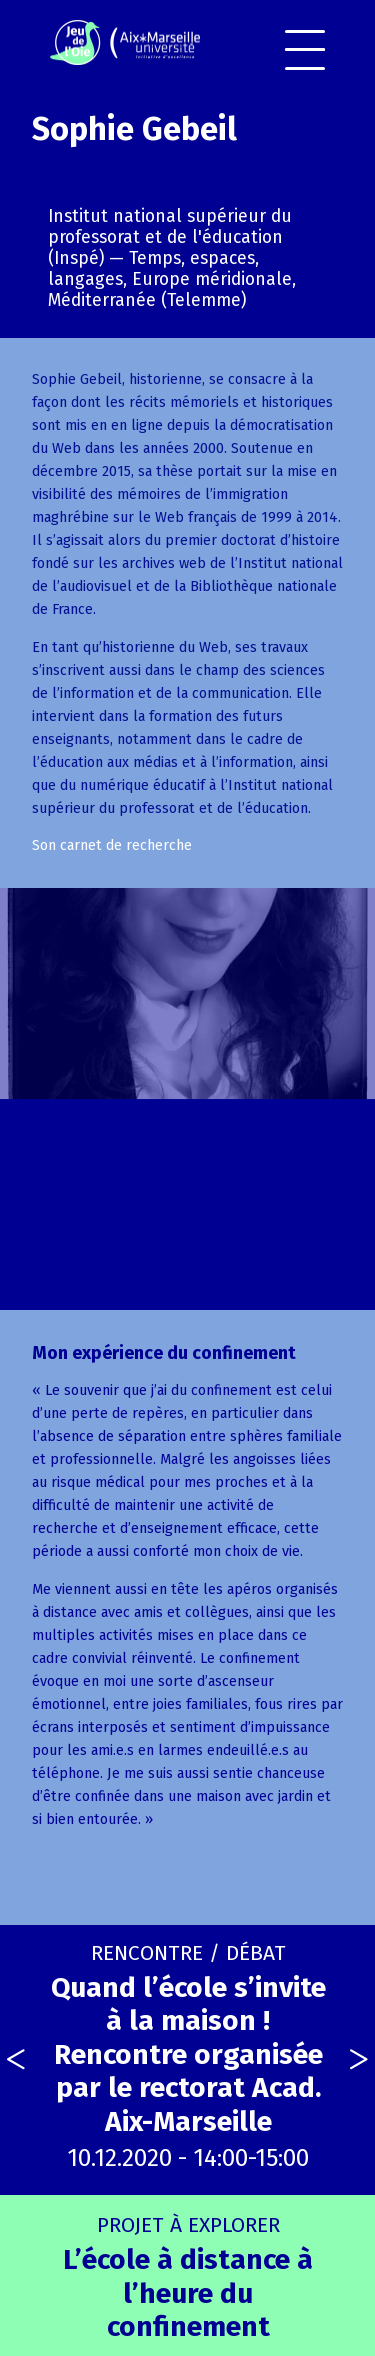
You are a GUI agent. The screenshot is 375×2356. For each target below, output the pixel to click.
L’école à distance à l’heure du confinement (188, 2277)
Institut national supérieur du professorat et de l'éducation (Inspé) (170, 237)
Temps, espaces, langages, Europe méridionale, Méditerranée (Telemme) (172, 279)
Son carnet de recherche (112, 845)
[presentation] (16, 2060)
